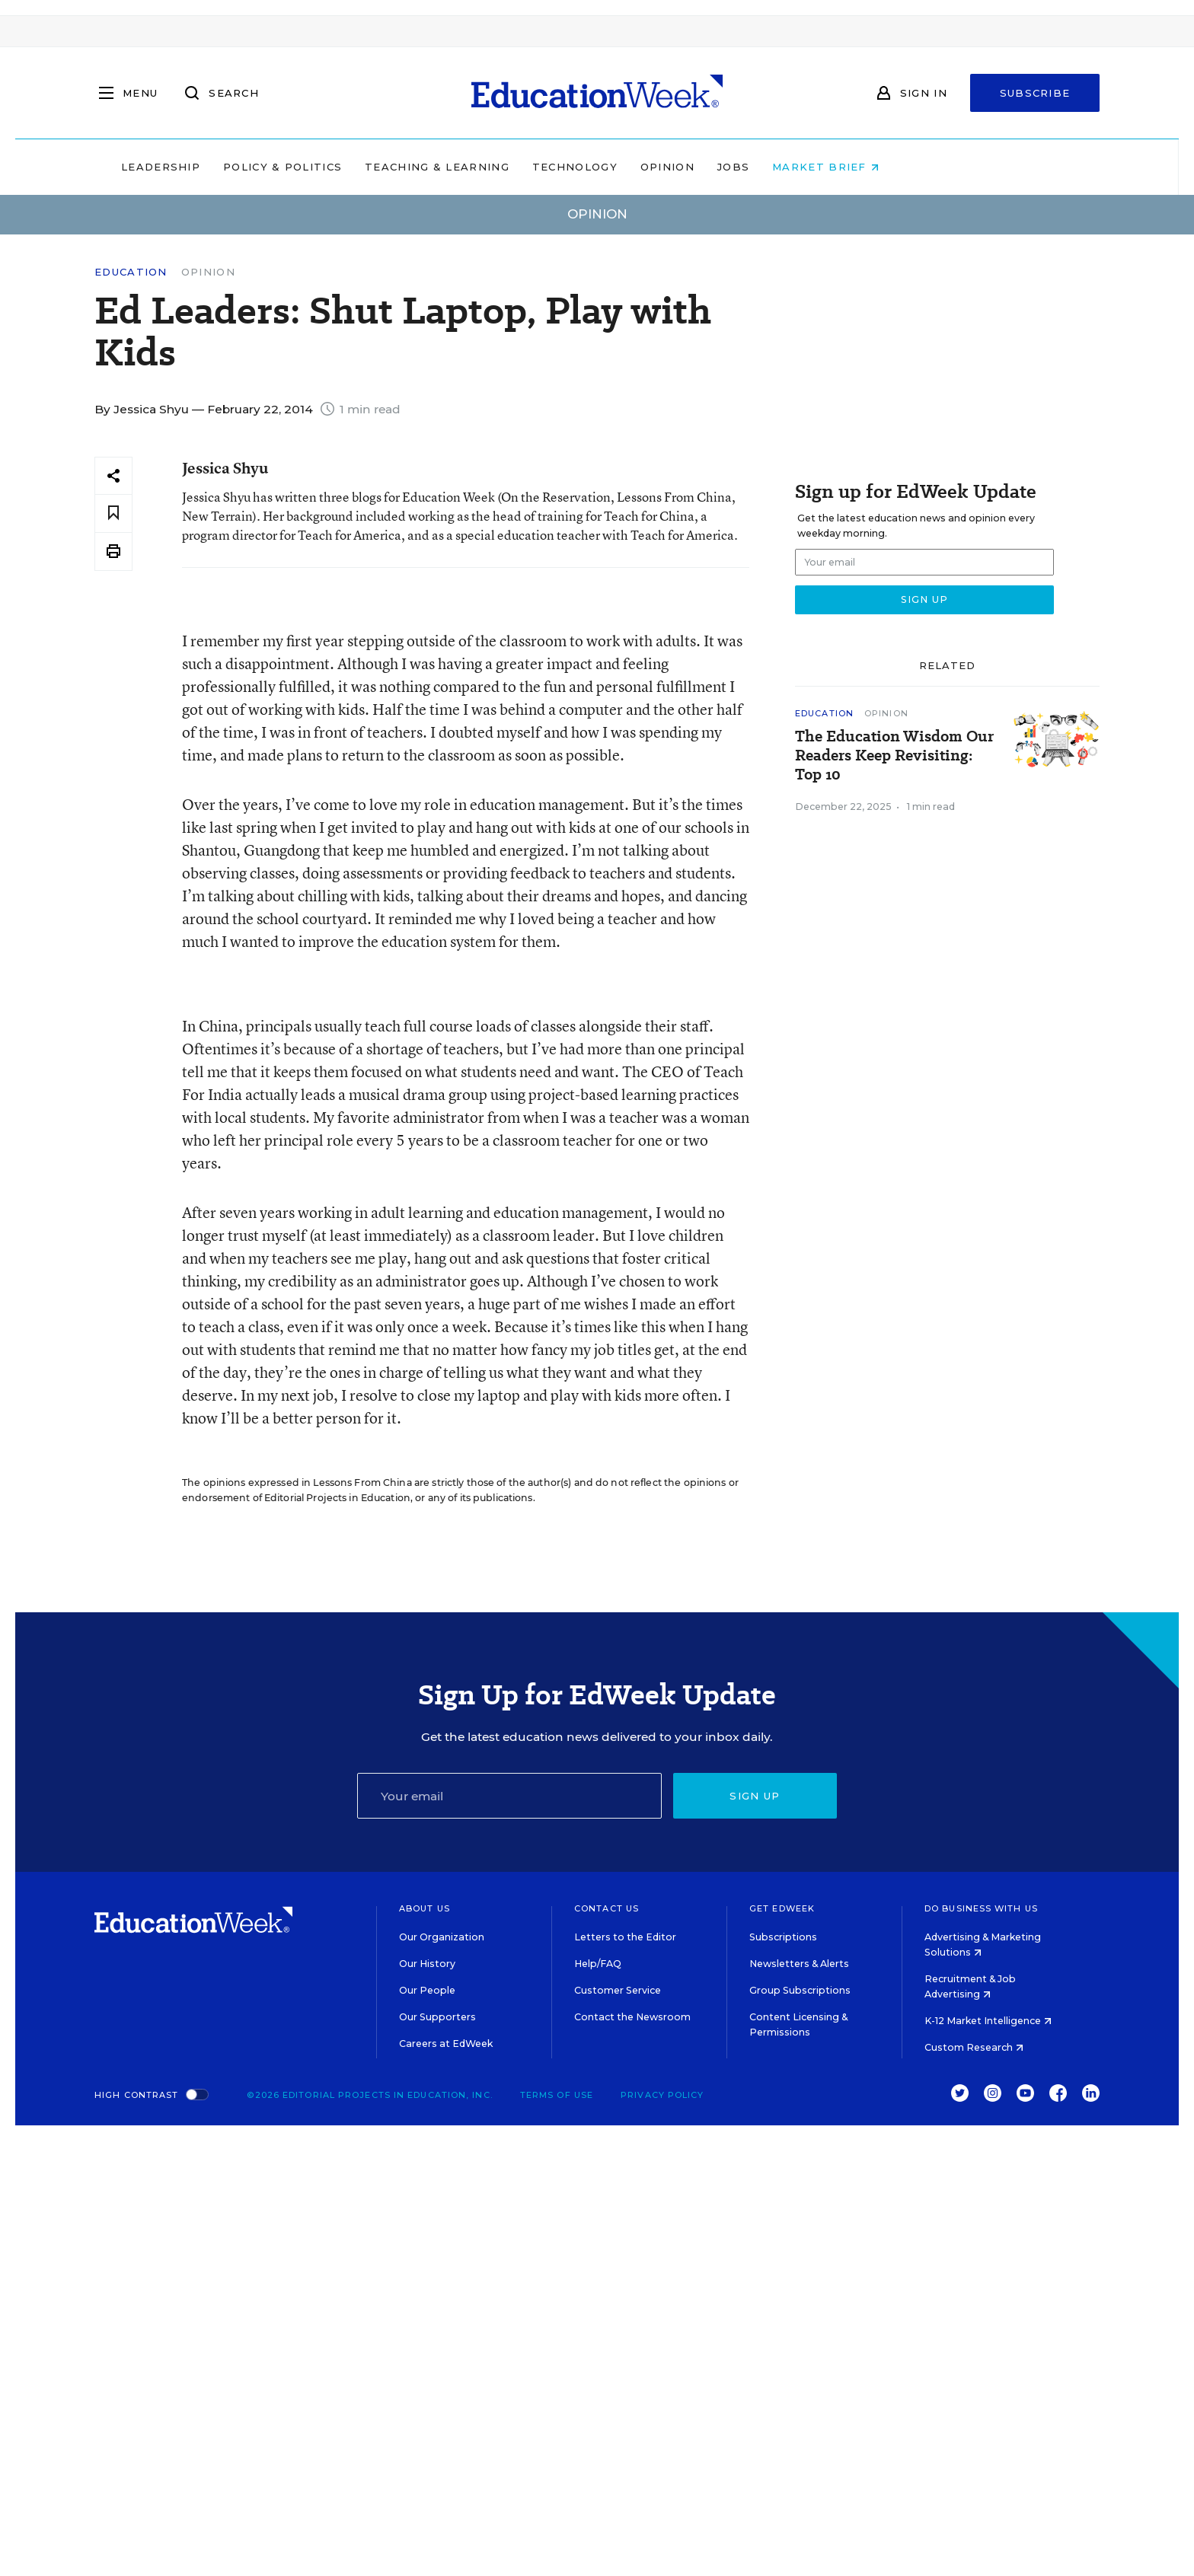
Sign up (754, 1796)
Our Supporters (437, 2017)
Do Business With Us (981, 1908)
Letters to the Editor (625, 1937)
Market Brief (923, 167)
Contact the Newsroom (632, 2017)
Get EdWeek (782, 1908)
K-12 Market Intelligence (988, 2020)
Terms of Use (556, 2095)
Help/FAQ (597, 1963)
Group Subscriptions (800, 1990)
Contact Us (606, 1908)
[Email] (509, 1796)
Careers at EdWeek (446, 2043)
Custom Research (973, 2047)
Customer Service (617, 1990)
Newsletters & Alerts (799, 1963)
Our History (427, 1963)
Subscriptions (783, 1937)
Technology (671, 167)
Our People (427, 1990)
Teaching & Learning (534, 167)
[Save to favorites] (113, 513)
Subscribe (1035, 93)
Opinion (764, 167)
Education (131, 272)
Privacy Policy (662, 2095)
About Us (424, 1908)
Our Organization (441, 1937)
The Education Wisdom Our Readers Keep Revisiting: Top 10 (894, 755)
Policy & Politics (379, 167)
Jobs (830, 167)
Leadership (257, 167)
